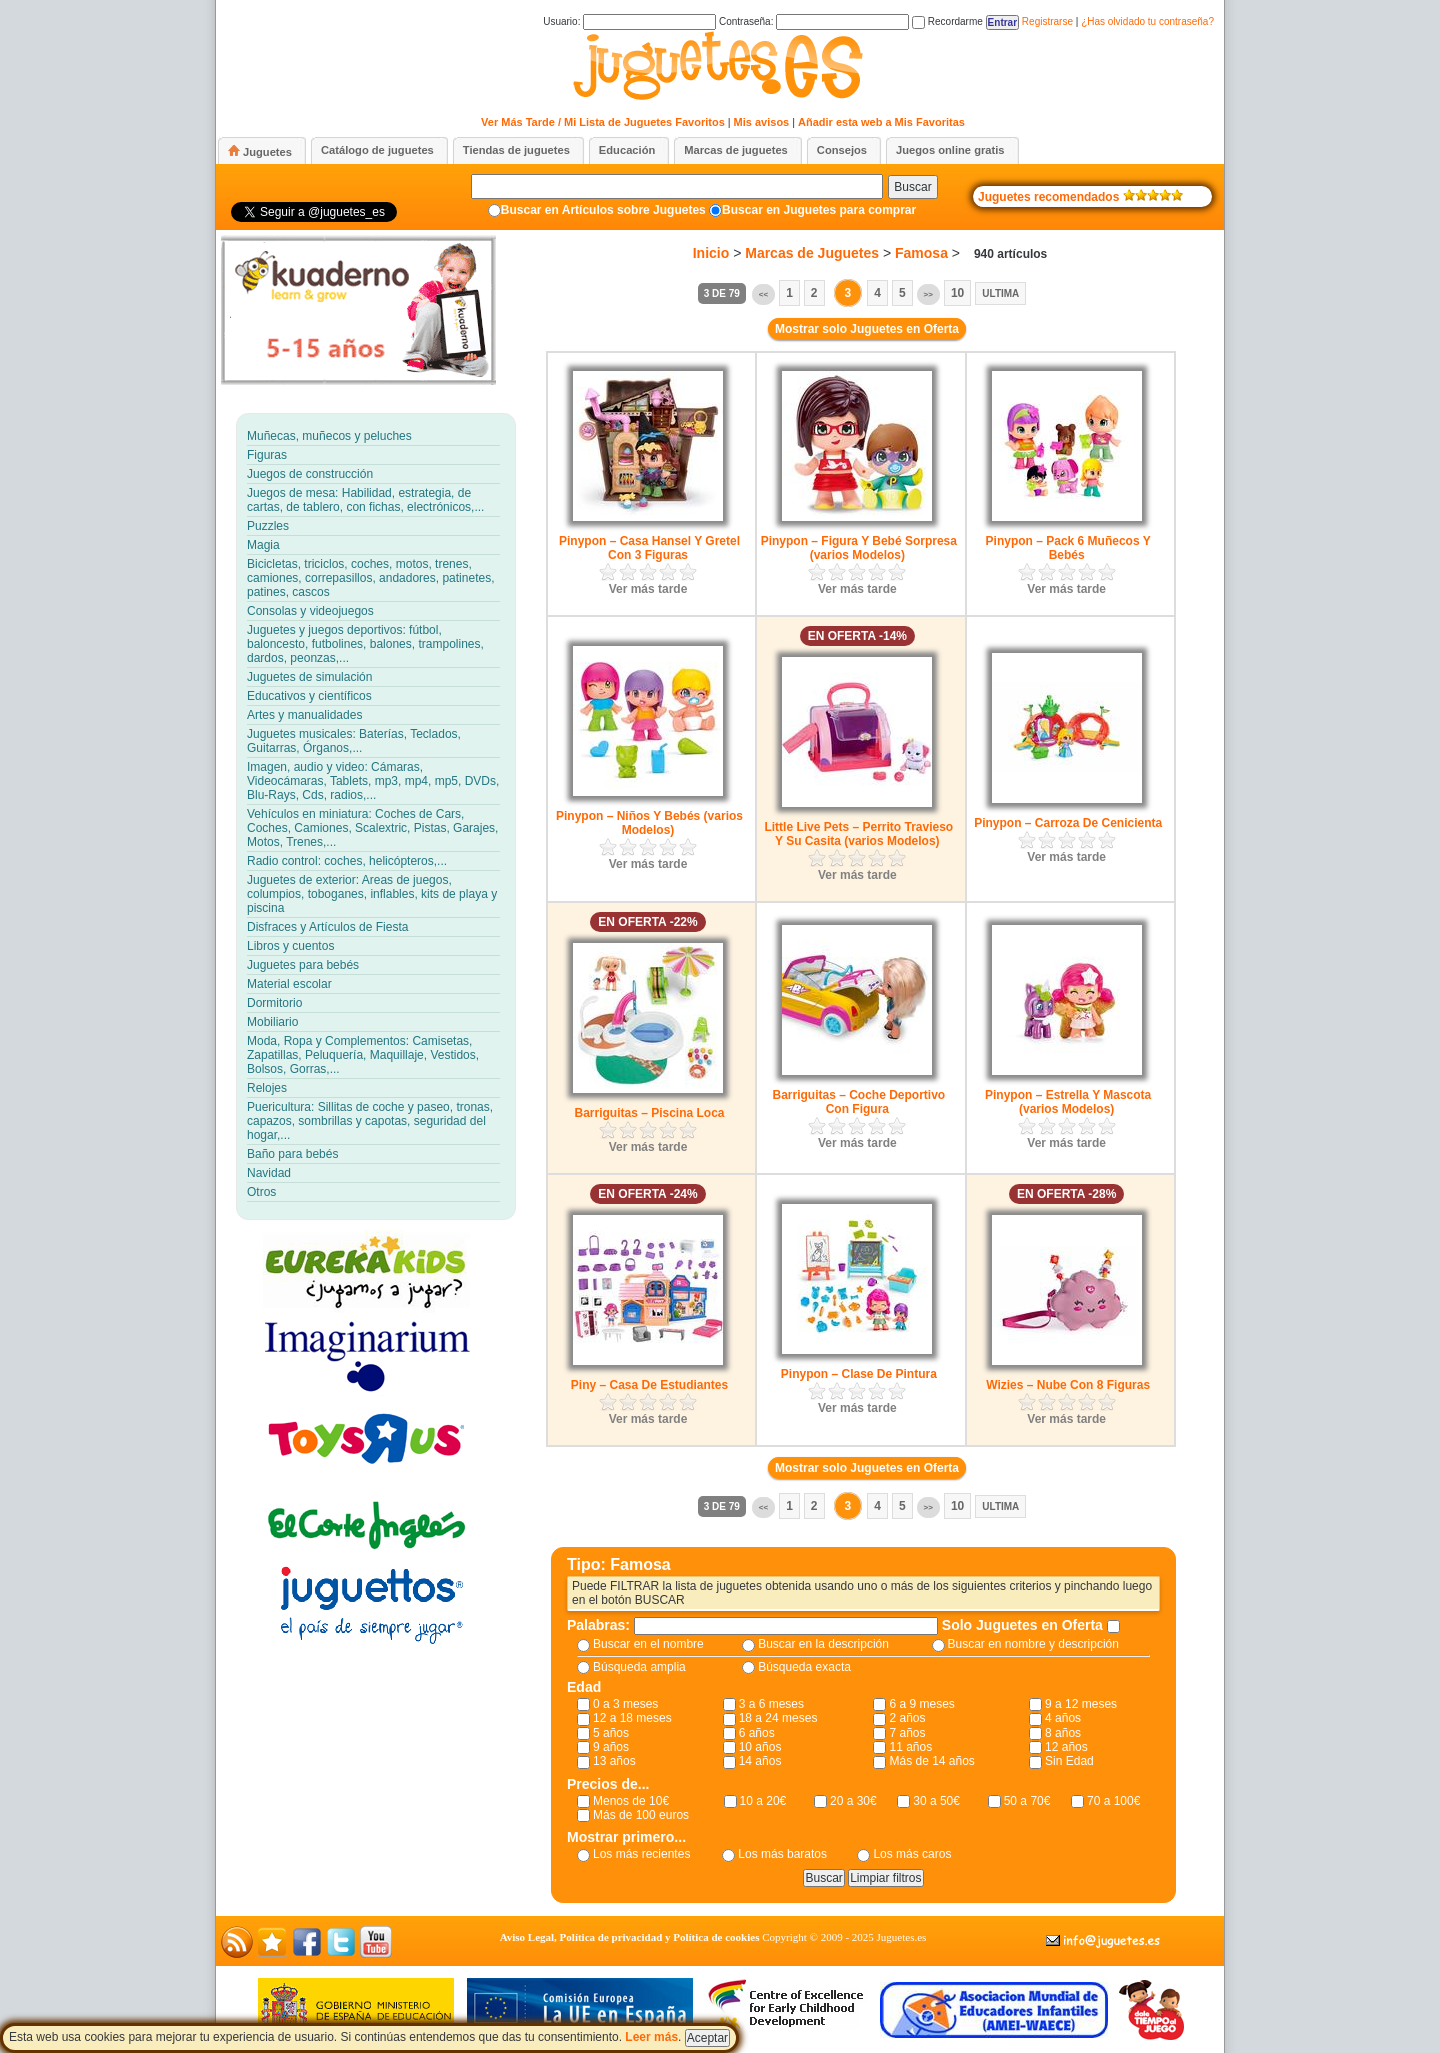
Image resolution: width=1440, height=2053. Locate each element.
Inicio (711, 253)
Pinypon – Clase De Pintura (859, 1374)
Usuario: (629, 21)
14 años (760, 1761)
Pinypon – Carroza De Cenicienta (1068, 823)
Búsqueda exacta (804, 1667)
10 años (760, 1747)
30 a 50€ (936, 1801)
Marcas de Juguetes (812, 253)
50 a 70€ (1027, 1801)
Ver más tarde (648, 589)
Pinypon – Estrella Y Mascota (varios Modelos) (1068, 1102)
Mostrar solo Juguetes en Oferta (867, 329)
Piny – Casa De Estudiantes (649, 1385)
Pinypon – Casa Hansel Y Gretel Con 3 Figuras (649, 548)
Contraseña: (814, 21)
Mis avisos (762, 122)
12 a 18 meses (632, 1718)
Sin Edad (1069, 1761)
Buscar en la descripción (823, 1644)
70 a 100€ (1113, 1801)
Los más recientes (641, 1854)
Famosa (921, 253)
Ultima (1000, 293)
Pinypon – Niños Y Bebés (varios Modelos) (649, 823)
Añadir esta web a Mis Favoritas (881, 122)
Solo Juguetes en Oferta (1024, 1625)
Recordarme (947, 21)
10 (957, 293)
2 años (907, 1718)
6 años (757, 1733)
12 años (1066, 1747)
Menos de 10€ (631, 1801)
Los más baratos (782, 1854)
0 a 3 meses (625, 1704)
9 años (611, 1747)
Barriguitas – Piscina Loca (649, 1113)
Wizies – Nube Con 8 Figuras (1068, 1385)
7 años (907, 1733)
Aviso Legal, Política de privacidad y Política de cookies (630, 1937)
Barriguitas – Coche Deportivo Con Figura (858, 1102)
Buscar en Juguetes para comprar (819, 210)
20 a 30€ (853, 1801)
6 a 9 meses (921, 1704)
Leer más (651, 2037)
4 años (1063, 1718)
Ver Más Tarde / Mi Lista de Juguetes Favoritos (603, 122)
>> (928, 294)
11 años (910, 1747)
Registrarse (1047, 21)
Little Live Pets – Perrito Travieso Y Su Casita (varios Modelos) (858, 834)
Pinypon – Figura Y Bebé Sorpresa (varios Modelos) (859, 548)
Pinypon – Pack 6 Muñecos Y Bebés (1068, 548)
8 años (1063, 1733)
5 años (611, 1733)
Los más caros (912, 1854)
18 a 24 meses (778, 1718)
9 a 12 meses (1081, 1704)
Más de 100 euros (641, 1815)
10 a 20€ (763, 1801)
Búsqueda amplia (639, 1667)
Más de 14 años (931, 1761)
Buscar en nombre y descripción (1033, 1644)
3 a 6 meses (771, 1704)
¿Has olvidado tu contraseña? (1147, 21)
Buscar (912, 187)
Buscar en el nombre (648, 1644)
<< (763, 294)
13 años (614, 1761)
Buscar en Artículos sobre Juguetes (603, 210)
